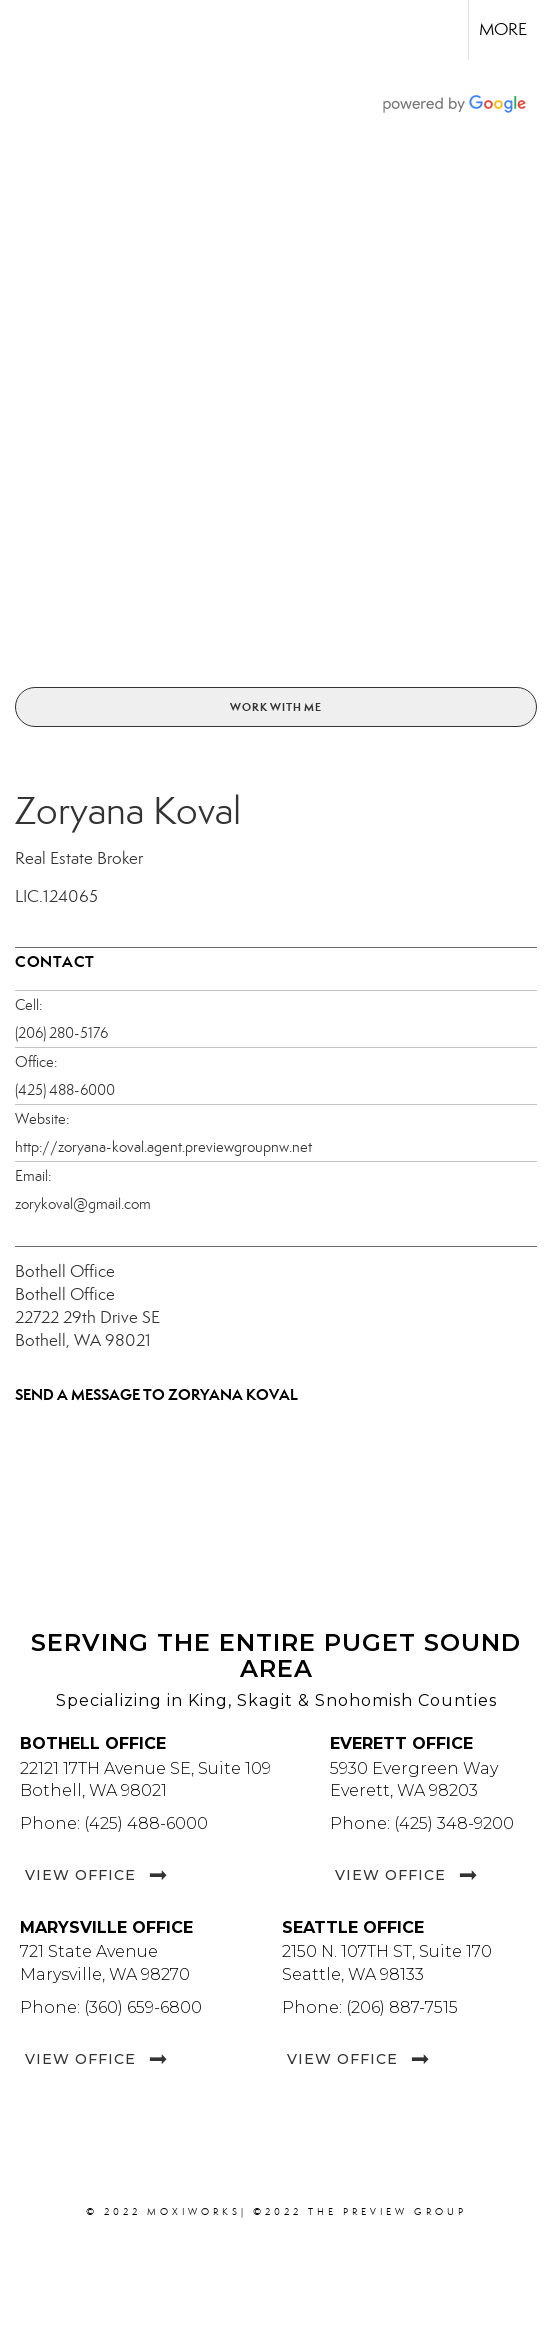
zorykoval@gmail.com (83, 1204)
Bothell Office (65, 1271)
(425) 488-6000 (65, 1090)
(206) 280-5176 (61, 1033)
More (503, 29)
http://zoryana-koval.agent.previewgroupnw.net (163, 1147)
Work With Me (276, 707)
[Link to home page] (33, 30)
